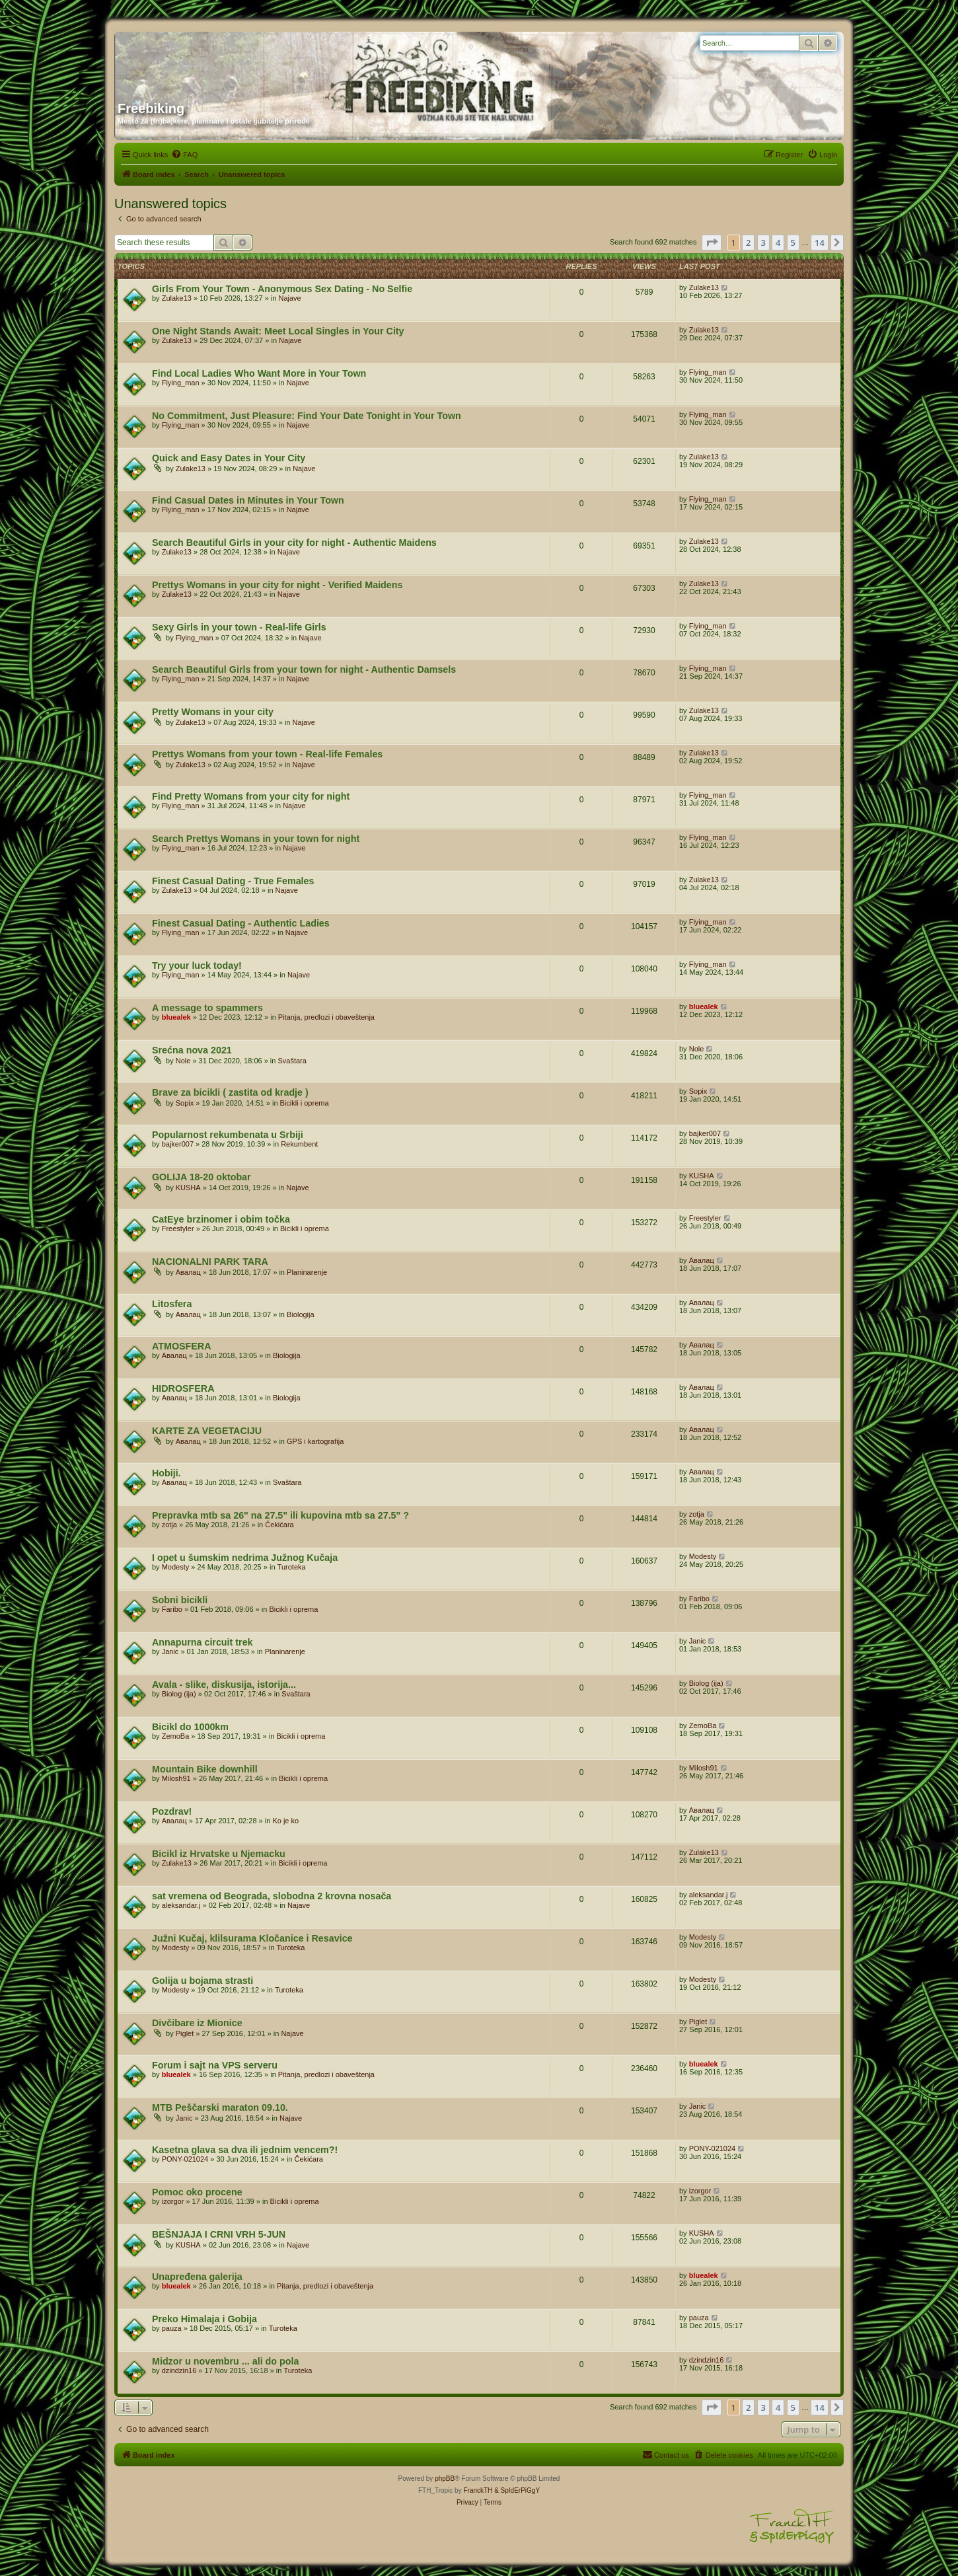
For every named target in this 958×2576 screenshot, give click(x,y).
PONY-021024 (185, 2159)
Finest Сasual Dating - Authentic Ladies (241, 923)
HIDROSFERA (183, 1388)
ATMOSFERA (181, 1346)
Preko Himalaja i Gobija (204, 2319)
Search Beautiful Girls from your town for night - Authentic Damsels (304, 669)
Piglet (185, 2033)
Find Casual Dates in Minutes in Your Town (248, 500)
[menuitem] (184, 155)
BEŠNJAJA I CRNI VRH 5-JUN (218, 2234)
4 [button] (778, 242)
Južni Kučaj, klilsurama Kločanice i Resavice (252, 1938)
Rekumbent (299, 1144)
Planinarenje (307, 1272)
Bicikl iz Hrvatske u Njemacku (218, 1853)
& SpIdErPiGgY (517, 2490)
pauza (172, 2328)
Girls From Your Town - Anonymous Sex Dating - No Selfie (282, 289)
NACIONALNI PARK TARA (210, 1261)
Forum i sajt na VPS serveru (214, 2065)
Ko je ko (285, 1821)
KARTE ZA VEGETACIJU (207, 1430)
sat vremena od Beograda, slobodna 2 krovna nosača (271, 1896)
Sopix (185, 1103)
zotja (169, 1525)
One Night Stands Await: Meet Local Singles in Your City (278, 331)
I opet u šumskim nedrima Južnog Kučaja (245, 1557)
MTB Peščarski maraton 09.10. (220, 2107)
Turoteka (291, 1567)
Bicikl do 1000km (190, 1727)
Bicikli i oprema (304, 1103)
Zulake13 (177, 298)
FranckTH (477, 2490)
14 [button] (820, 242)
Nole (183, 1061)
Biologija (300, 1314)
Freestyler (178, 1228)
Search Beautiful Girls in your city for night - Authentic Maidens (294, 542)
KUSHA (188, 1188)
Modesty (176, 1567)
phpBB (445, 2478)
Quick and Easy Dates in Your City (228, 458)
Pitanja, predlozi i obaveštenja (326, 1017)
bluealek (176, 1017)
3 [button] (763, 242)
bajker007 (178, 1144)
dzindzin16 (179, 2370)
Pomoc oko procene (197, 2192)
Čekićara (279, 1525)
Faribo (172, 1609)
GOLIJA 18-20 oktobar (201, 1177)
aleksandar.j (181, 1905)
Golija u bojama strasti (202, 1980)
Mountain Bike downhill (205, 1769)
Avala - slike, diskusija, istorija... (224, 1684)
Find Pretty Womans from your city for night (251, 796)
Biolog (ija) (179, 1694)
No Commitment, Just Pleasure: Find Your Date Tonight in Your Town (306, 415)
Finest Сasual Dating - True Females (233, 881)
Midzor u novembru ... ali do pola (225, 2361)
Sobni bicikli (179, 1600)
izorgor (173, 2201)
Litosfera (172, 1304)
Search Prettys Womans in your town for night (255, 838)
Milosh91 (176, 1778)
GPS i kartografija (315, 1441)
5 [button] (793, 242)
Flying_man (181, 383)
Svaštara (291, 1061)
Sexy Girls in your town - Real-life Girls (239, 627)
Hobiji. (166, 1473)
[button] (711, 242)
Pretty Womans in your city (213, 711)
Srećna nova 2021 (192, 1050)
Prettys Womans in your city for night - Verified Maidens (277, 585)
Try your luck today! (197, 965)
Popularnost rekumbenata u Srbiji (227, 1134)
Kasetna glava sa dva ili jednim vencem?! (245, 2149)
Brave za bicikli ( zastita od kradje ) (230, 1092)
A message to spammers (207, 1008)
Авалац (188, 1272)
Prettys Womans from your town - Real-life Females (267, 754)
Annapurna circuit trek (202, 1642)
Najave (289, 298)
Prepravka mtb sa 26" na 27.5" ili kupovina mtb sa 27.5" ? (280, 1515)
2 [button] (748, 242)
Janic (170, 1651)
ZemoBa (176, 1736)
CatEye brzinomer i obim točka (221, 1219)
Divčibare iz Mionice (197, 2023)
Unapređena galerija (197, 2276)
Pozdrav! (172, 1811)
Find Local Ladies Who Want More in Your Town (259, 373)
